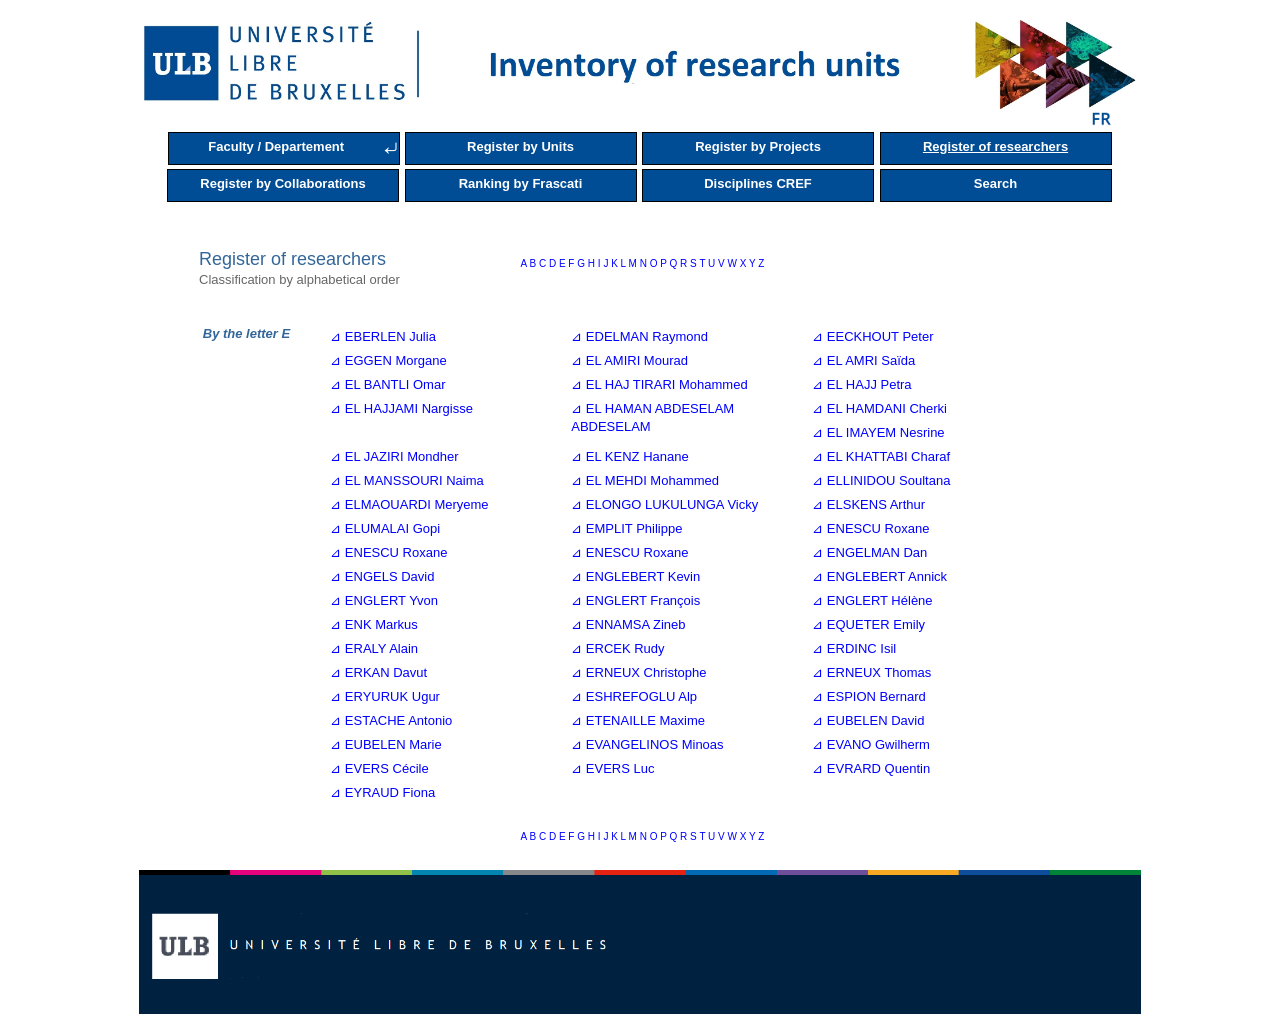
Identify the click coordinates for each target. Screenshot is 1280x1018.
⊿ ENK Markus (374, 624)
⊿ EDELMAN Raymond (639, 336)
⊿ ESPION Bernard (869, 696)
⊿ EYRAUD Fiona (382, 792)
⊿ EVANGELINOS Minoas (647, 744)
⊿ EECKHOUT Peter (872, 336)
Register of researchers (995, 146)
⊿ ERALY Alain (374, 648)
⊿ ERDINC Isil (854, 648)
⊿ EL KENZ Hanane (629, 456)
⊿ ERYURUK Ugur (385, 696)
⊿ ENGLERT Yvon (384, 600)
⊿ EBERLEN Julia (383, 336)
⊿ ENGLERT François (635, 600)
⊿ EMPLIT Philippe (626, 528)
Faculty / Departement (276, 146)
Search (995, 183)
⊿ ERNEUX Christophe (638, 672)
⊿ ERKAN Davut (378, 672)
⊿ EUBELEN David (868, 720)
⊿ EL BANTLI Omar (387, 384)
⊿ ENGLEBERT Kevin (635, 576)
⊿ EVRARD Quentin (871, 768)
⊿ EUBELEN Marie (385, 744)
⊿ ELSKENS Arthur (868, 504)
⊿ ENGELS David (382, 576)
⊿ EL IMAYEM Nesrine (878, 432)
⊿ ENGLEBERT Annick (879, 576)
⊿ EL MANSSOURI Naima (407, 480)
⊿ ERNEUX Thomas (871, 672)
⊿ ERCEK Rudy (617, 648)
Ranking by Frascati (521, 183)
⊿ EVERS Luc (612, 768)
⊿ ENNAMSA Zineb (628, 624)
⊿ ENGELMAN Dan (869, 552)
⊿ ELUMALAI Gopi (385, 528)
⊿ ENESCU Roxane (870, 528)
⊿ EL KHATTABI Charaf (881, 456)
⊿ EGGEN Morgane (388, 360)
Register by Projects (758, 146)
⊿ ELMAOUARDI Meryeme (409, 504)
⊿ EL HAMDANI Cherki (879, 408)
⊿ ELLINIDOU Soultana (881, 480)
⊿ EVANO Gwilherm (871, 744)
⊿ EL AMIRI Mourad (629, 360)
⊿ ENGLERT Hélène (872, 600)
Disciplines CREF (758, 183)
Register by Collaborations (282, 183)
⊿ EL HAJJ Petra (861, 384)
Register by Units (520, 146)
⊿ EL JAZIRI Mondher (394, 456)
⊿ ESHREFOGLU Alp (634, 696)
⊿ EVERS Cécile (379, 768)
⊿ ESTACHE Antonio (391, 720)
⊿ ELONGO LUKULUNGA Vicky (664, 504)
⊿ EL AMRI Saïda (863, 360)
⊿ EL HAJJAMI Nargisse (401, 408)
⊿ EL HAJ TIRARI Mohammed (659, 384)
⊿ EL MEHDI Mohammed (645, 480)
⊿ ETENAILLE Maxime (638, 720)
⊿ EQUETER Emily (868, 624)
